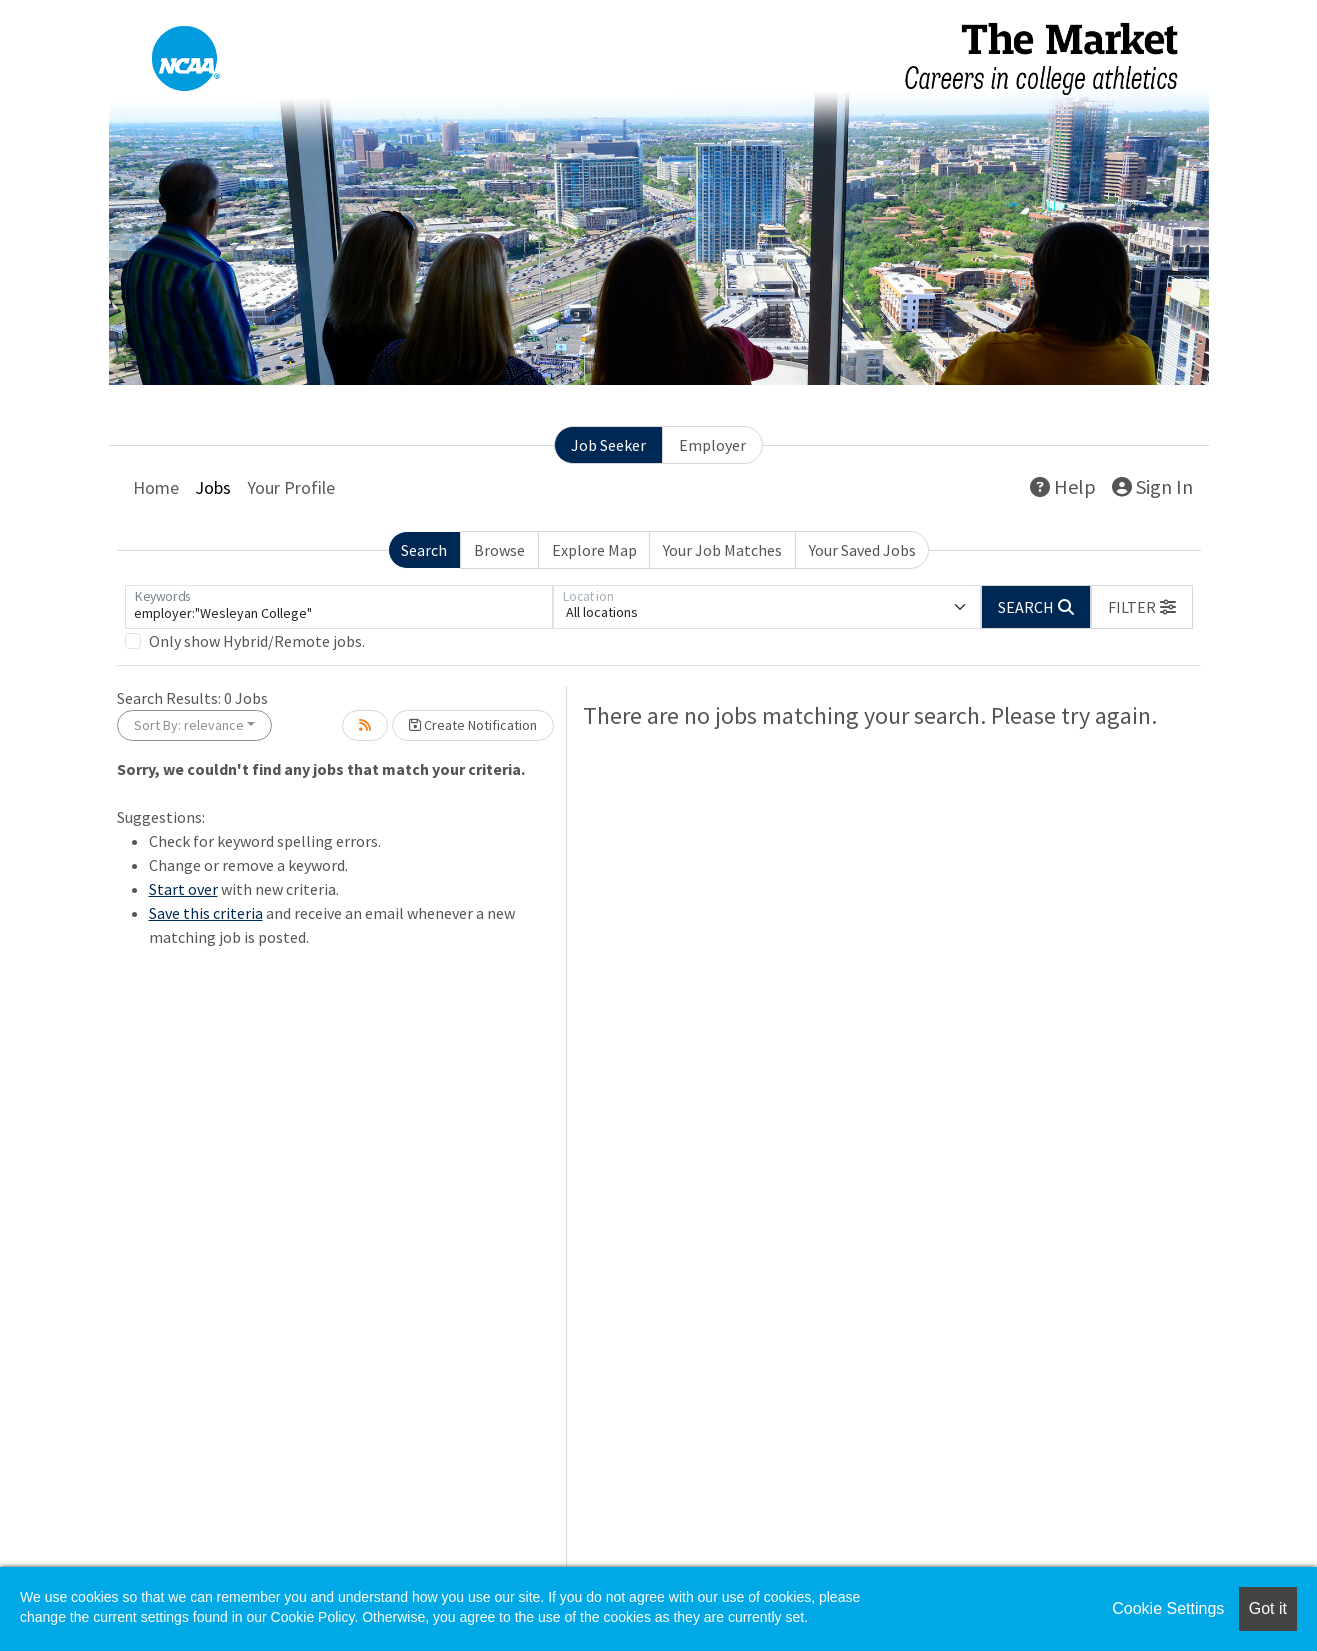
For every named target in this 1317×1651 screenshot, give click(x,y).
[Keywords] (339, 607)
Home (156, 487)
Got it (1268, 1608)
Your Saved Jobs (862, 550)
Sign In (1152, 486)
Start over (183, 889)
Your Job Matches (722, 550)
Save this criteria (206, 913)
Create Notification (473, 725)
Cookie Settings (1168, 1608)
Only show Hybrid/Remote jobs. (257, 641)
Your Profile (291, 487)
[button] (1142, 607)
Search (424, 550)
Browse (499, 550)
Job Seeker (608, 445)
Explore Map (594, 550)
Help (1063, 486)
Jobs (213, 487)
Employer (712, 445)
